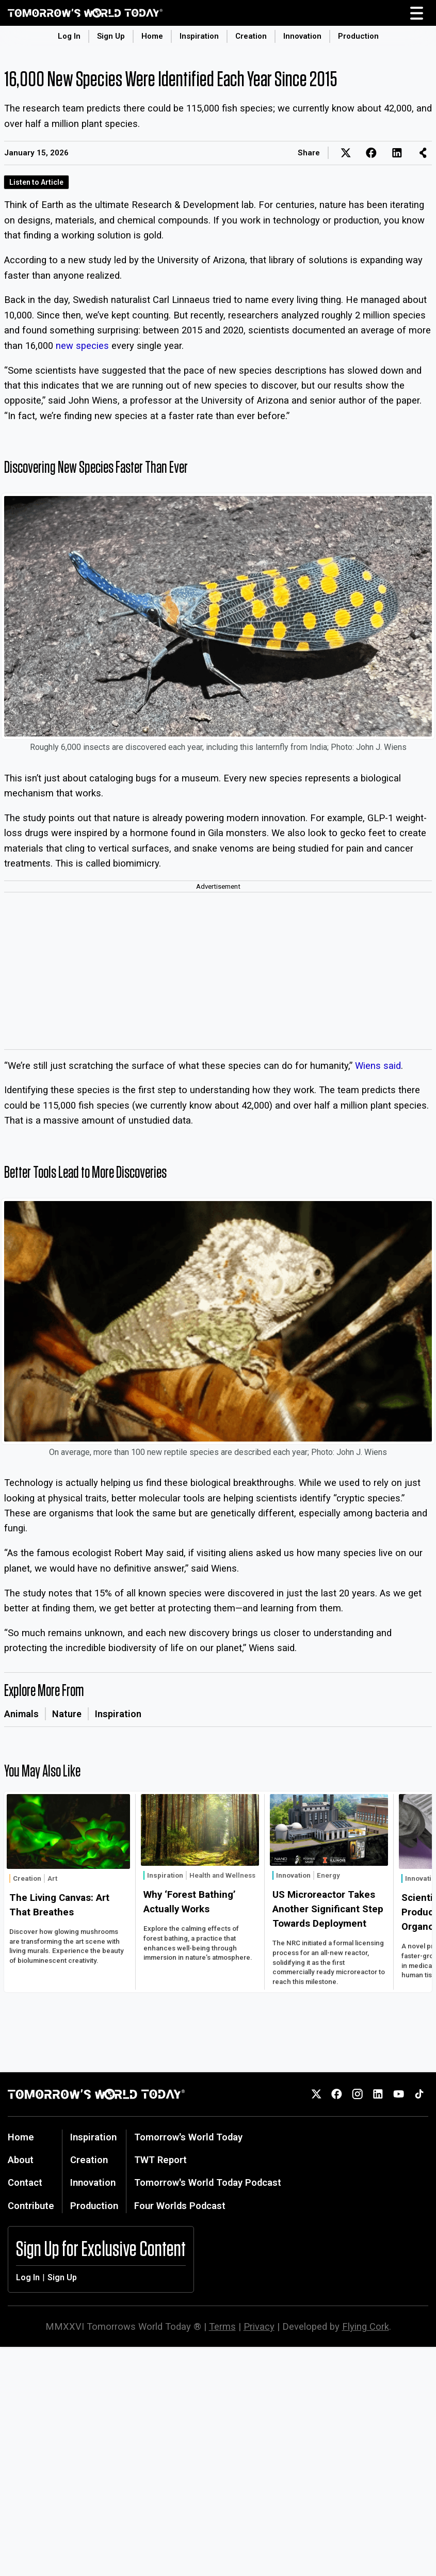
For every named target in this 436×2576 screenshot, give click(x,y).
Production (358, 36)
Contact (25, 2182)
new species (82, 345)
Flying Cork (365, 2326)
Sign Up (111, 36)
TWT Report (160, 2159)
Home (152, 36)
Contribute (31, 2205)
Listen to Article (36, 182)
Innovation (302, 36)
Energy (328, 1875)
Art (52, 1878)
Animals (21, 1713)
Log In (69, 36)
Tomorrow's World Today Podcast (207, 2182)
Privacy (259, 2326)
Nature (67, 1713)
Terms (222, 2326)
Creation (251, 36)
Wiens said (378, 1065)
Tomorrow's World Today (188, 2137)
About (21, 2159)
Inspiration (199, 36)
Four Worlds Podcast (179, 2205)
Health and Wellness (222, 1875)
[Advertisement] (218, 972)
